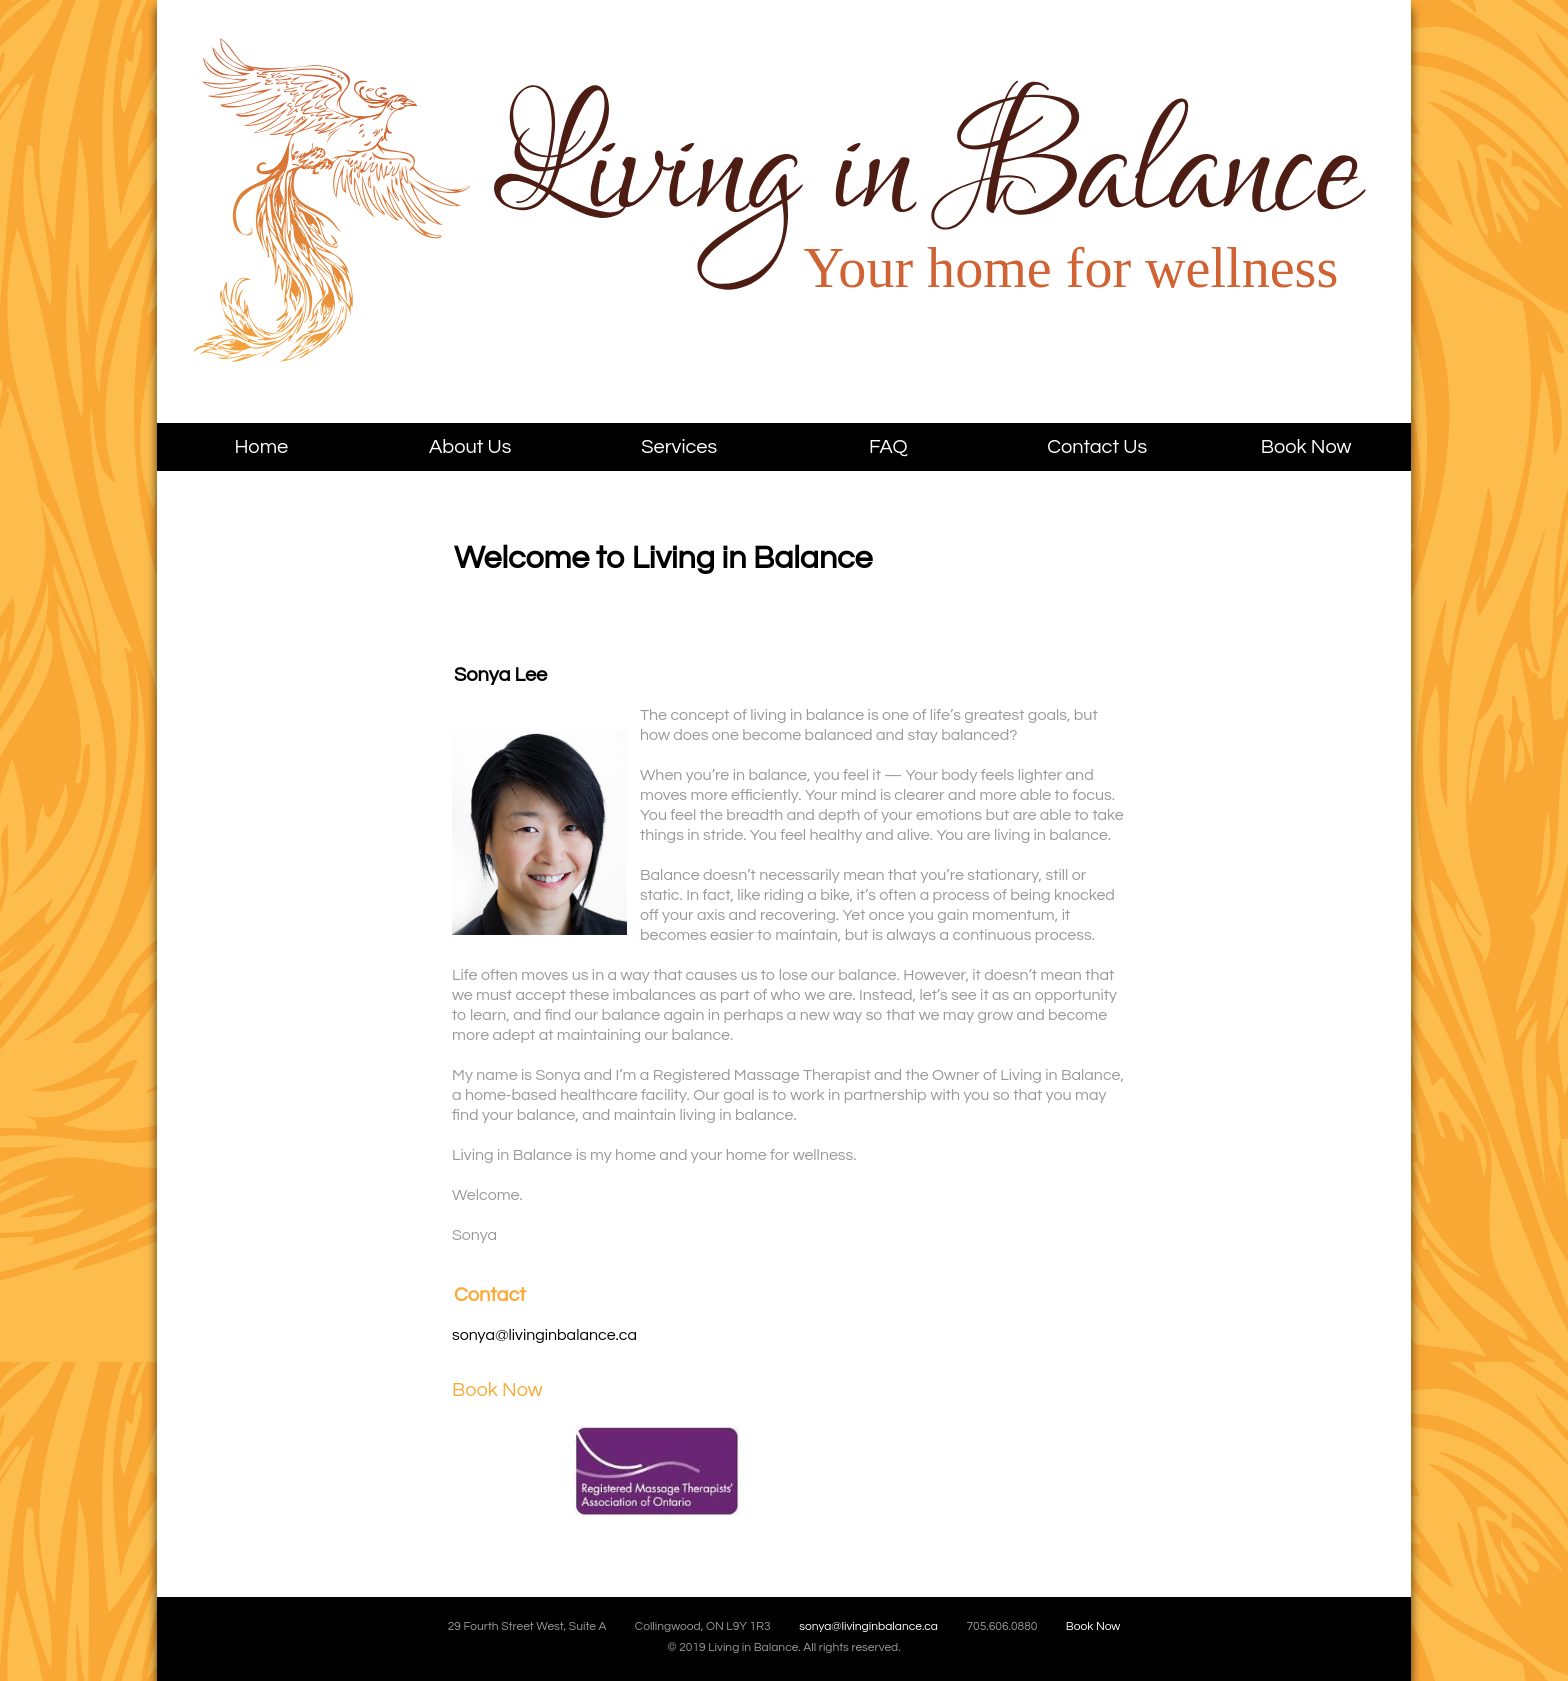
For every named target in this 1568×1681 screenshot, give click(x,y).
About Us (470, 447)
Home (261, 447)
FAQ (888, 447)
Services (679, 447)
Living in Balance (413, 230)
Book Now (1306, 447)
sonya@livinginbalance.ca (544, 1335)
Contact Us (1097, 447)
